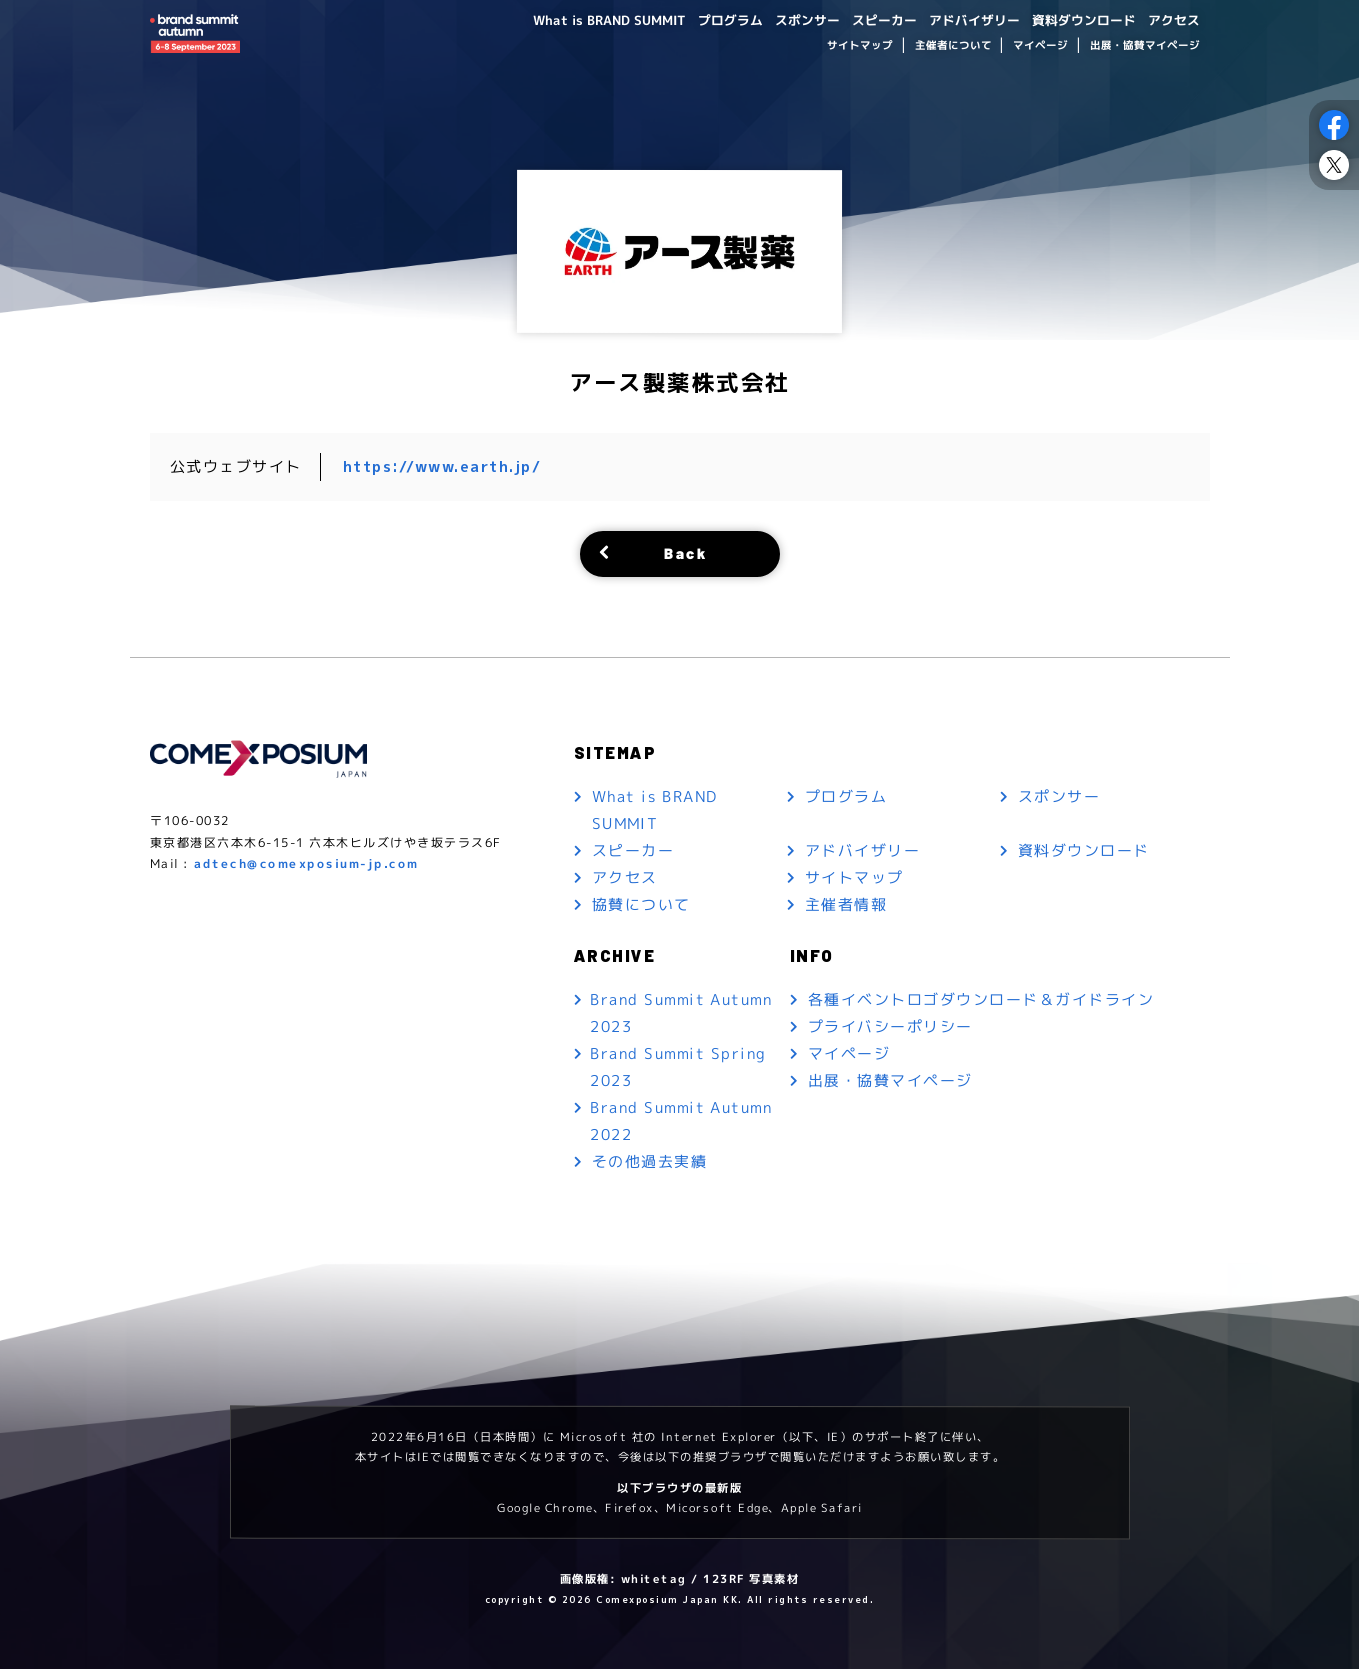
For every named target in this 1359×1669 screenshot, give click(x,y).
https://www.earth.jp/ (443, 466)
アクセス (1171, 19)
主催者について (952, 46)
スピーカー (862, 19)
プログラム (698, 19)
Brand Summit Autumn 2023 (681, 1014)
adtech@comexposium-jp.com (306, 864)
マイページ (1040, 46)
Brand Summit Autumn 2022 (681, 1122)
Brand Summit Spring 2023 (678, 1068)
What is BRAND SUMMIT (570, 19)
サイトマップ (860, 46)
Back (685, 552)
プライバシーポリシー (890, 1027)
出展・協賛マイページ (1144, 46)
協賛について (640, 904)
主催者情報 (846, 904)
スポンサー (780, 19)
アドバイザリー (958, 19)
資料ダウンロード (1075, 19)
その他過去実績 (649, 1162)
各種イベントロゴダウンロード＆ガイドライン (981, 1000)
